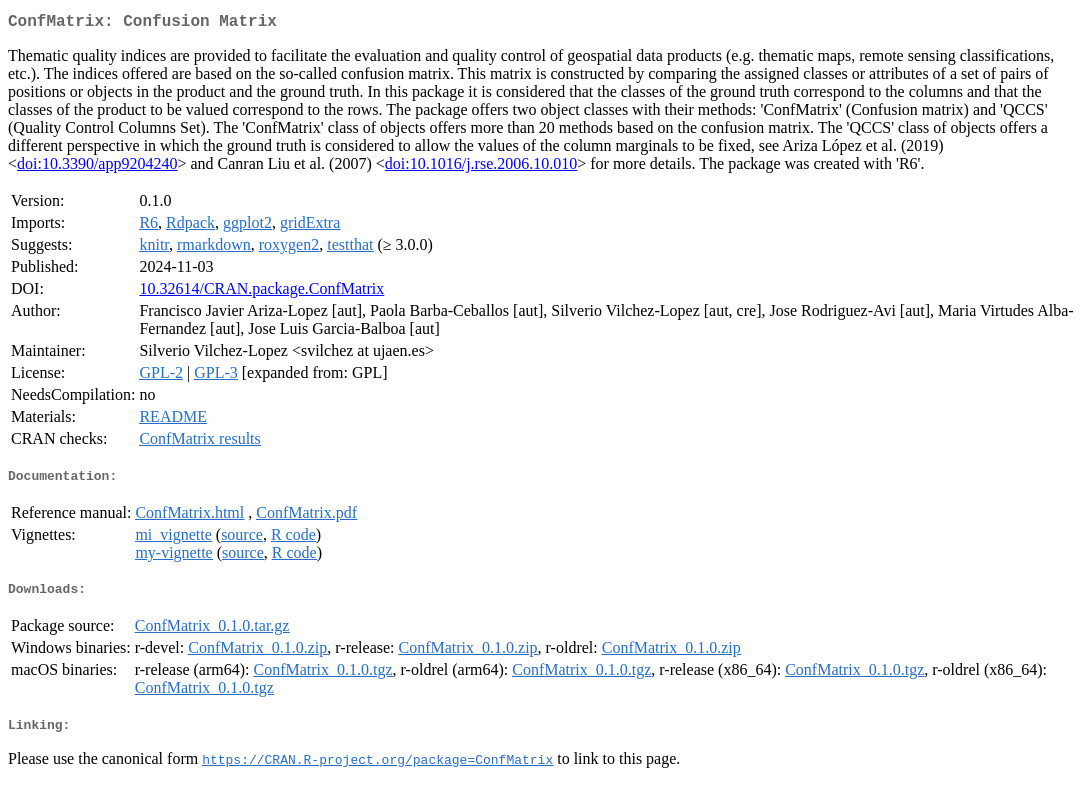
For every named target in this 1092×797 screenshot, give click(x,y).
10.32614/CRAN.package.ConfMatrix (261, 292)
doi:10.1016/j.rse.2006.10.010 (481, 167)
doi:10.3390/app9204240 (97, 167)
